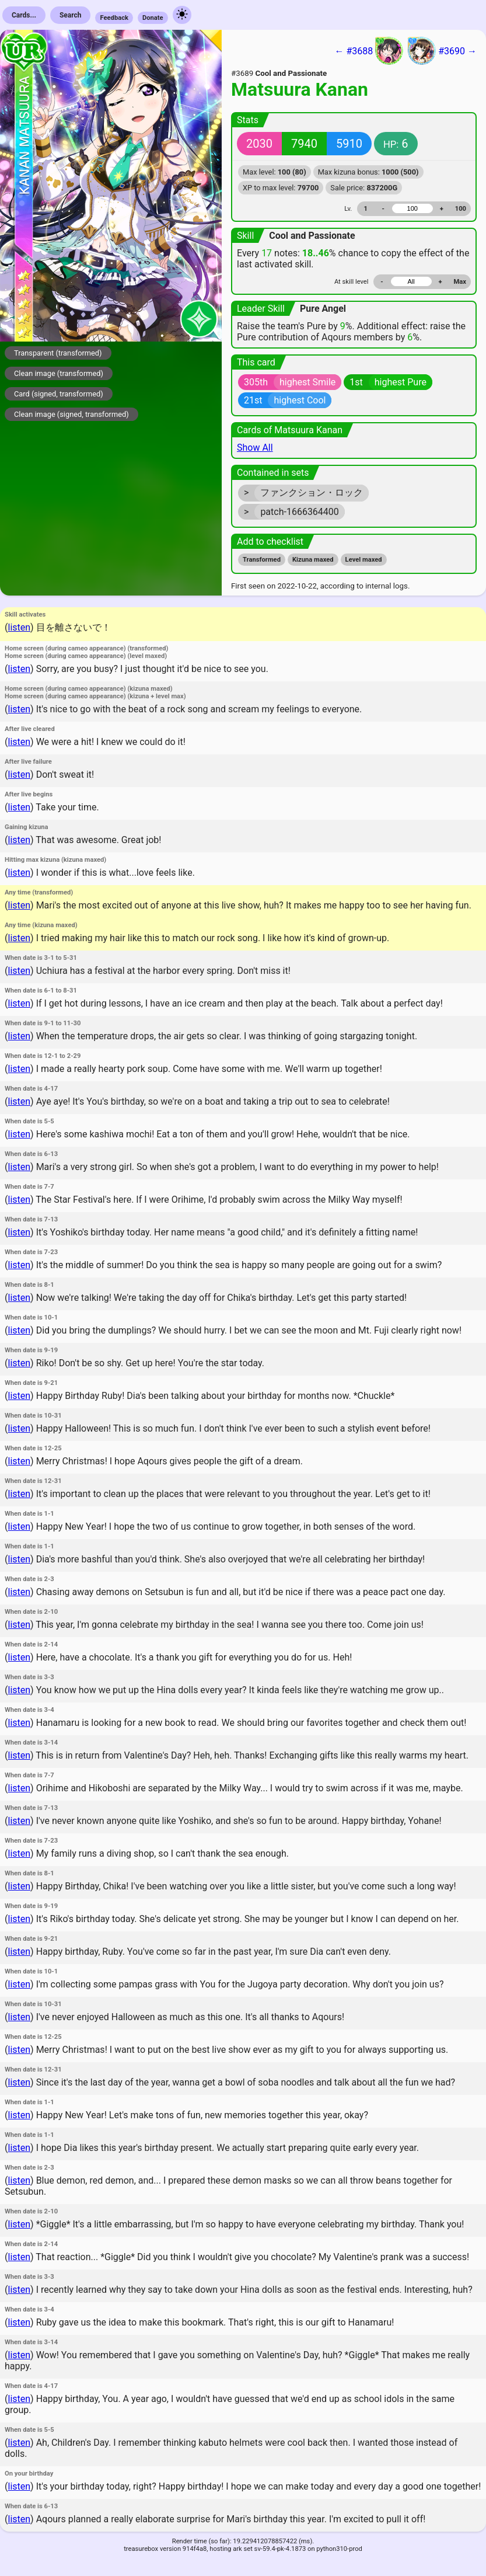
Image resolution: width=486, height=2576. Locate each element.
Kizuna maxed (313, 559)
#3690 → (442, 51)
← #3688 (368, 51)
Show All (255, 447)
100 (460, 209)
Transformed (262, 559)
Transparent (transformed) (58, 353)
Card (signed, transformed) (58, 393)
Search (71, 15)
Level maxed (363, 559)
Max (460, 282)
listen (19, 627)
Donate (152, 18)
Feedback (114, 18)
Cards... (24, 15)
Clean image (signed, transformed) (71, 414)
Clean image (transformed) (58, 373)
